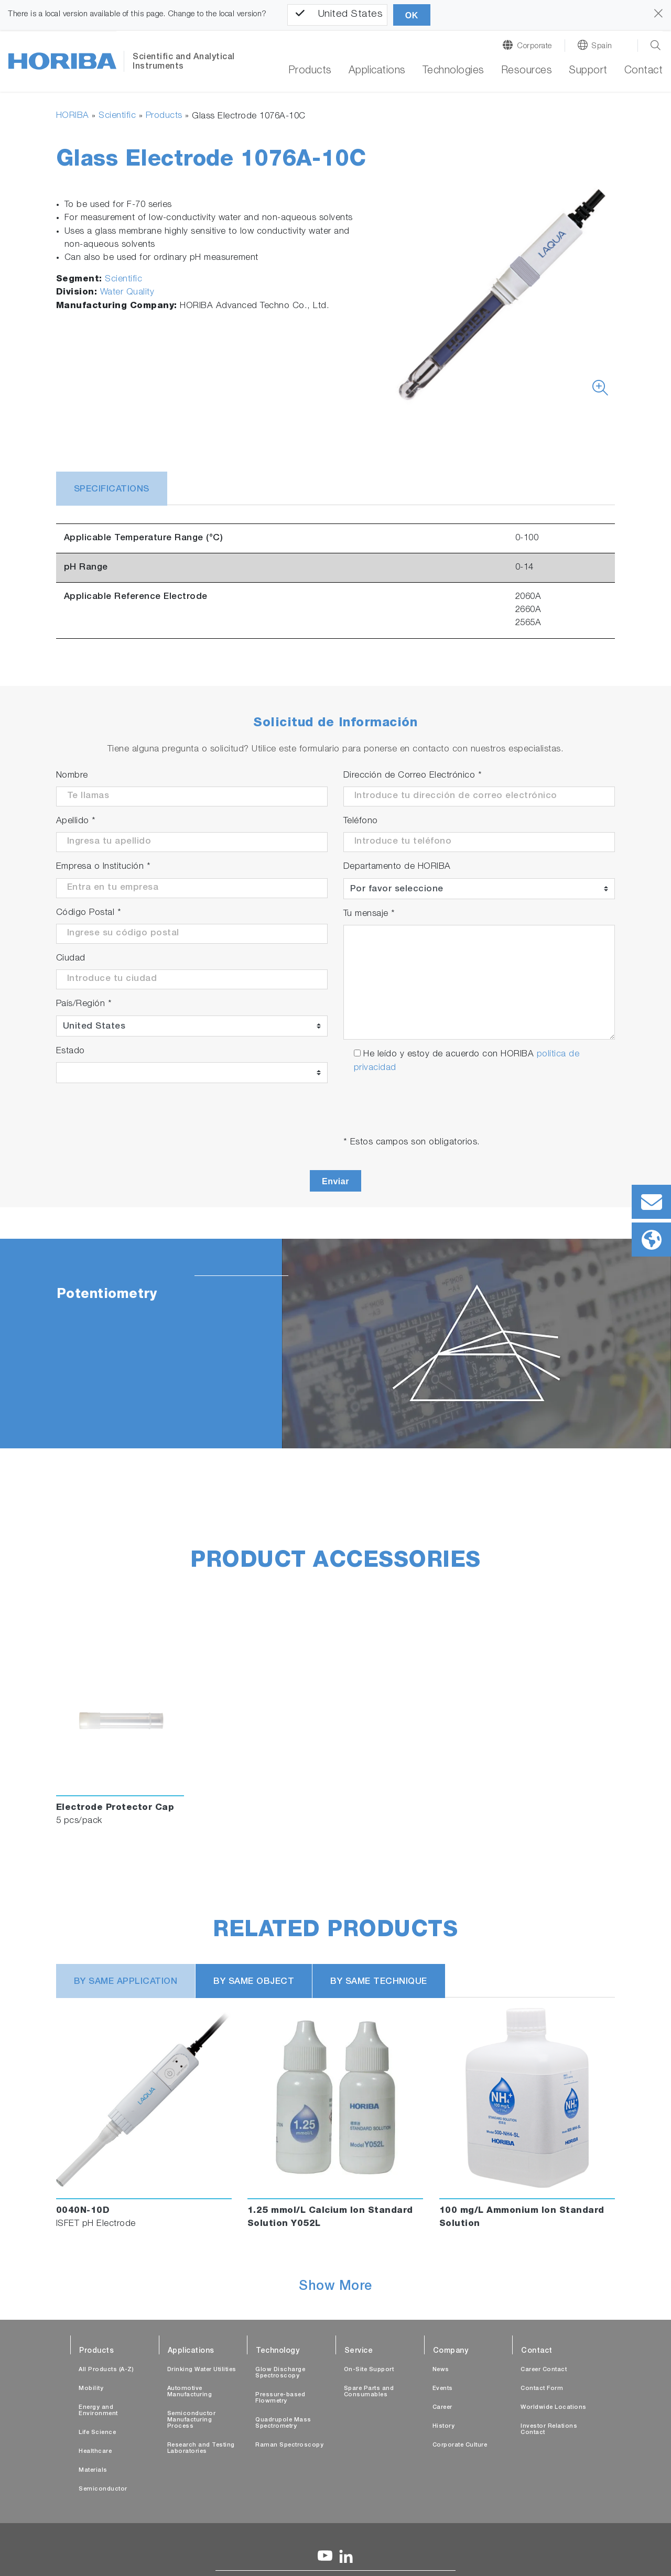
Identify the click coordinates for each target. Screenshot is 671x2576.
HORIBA (72, 116)
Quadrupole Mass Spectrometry (283, 2423)
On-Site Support (369, 2370)
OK (411, 15)
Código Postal (89, 913)
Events (442, 2389)
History (443, 2426)
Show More (335, 2287)
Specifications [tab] (111, 489)
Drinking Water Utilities (201, 2370)
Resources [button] (527, 71)
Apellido (76, 821)
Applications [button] (377, 71)
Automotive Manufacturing (189, 2392)
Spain (602, 46)
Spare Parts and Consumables (369, 2392)
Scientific (117, 116)
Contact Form (542, 2389)
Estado (70, 1051)
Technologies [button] (453, 71)
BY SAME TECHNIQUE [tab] (378, 1982)
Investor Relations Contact (549, 2430)
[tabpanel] (335, 1343)
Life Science (97, 2433)
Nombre (72, 775)
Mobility (91, 2389)
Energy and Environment (98, 2411)
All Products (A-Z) (106, 2370)
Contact (643, 71)
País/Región (84, 1004)
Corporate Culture (460, 2445)
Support (588, 71)
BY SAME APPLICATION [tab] (126, 1982)
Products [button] (310, 71)
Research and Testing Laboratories (201, 2448)
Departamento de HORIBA (397, 867)
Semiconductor (103, 2489)
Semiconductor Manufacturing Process (191, 2420)
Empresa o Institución (103, 867)
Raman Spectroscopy (289, 2445)
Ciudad (70, 958)
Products (164, 116)
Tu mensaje (369, 914)
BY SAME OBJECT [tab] (253, 1982)
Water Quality (127, 292)
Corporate (534, 46)
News (440, 2370)
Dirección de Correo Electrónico (412, 775)
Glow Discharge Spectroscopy (280, 2373)
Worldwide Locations (554, 2407)
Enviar (335, 1181)
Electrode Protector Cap (115, 1808)
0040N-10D (83, 2211)
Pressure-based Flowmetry (280, 2398)
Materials (93, 2470)
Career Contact (544, 2370)
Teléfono (360, 821)
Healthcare (95, 2451)
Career (442, 2407)
